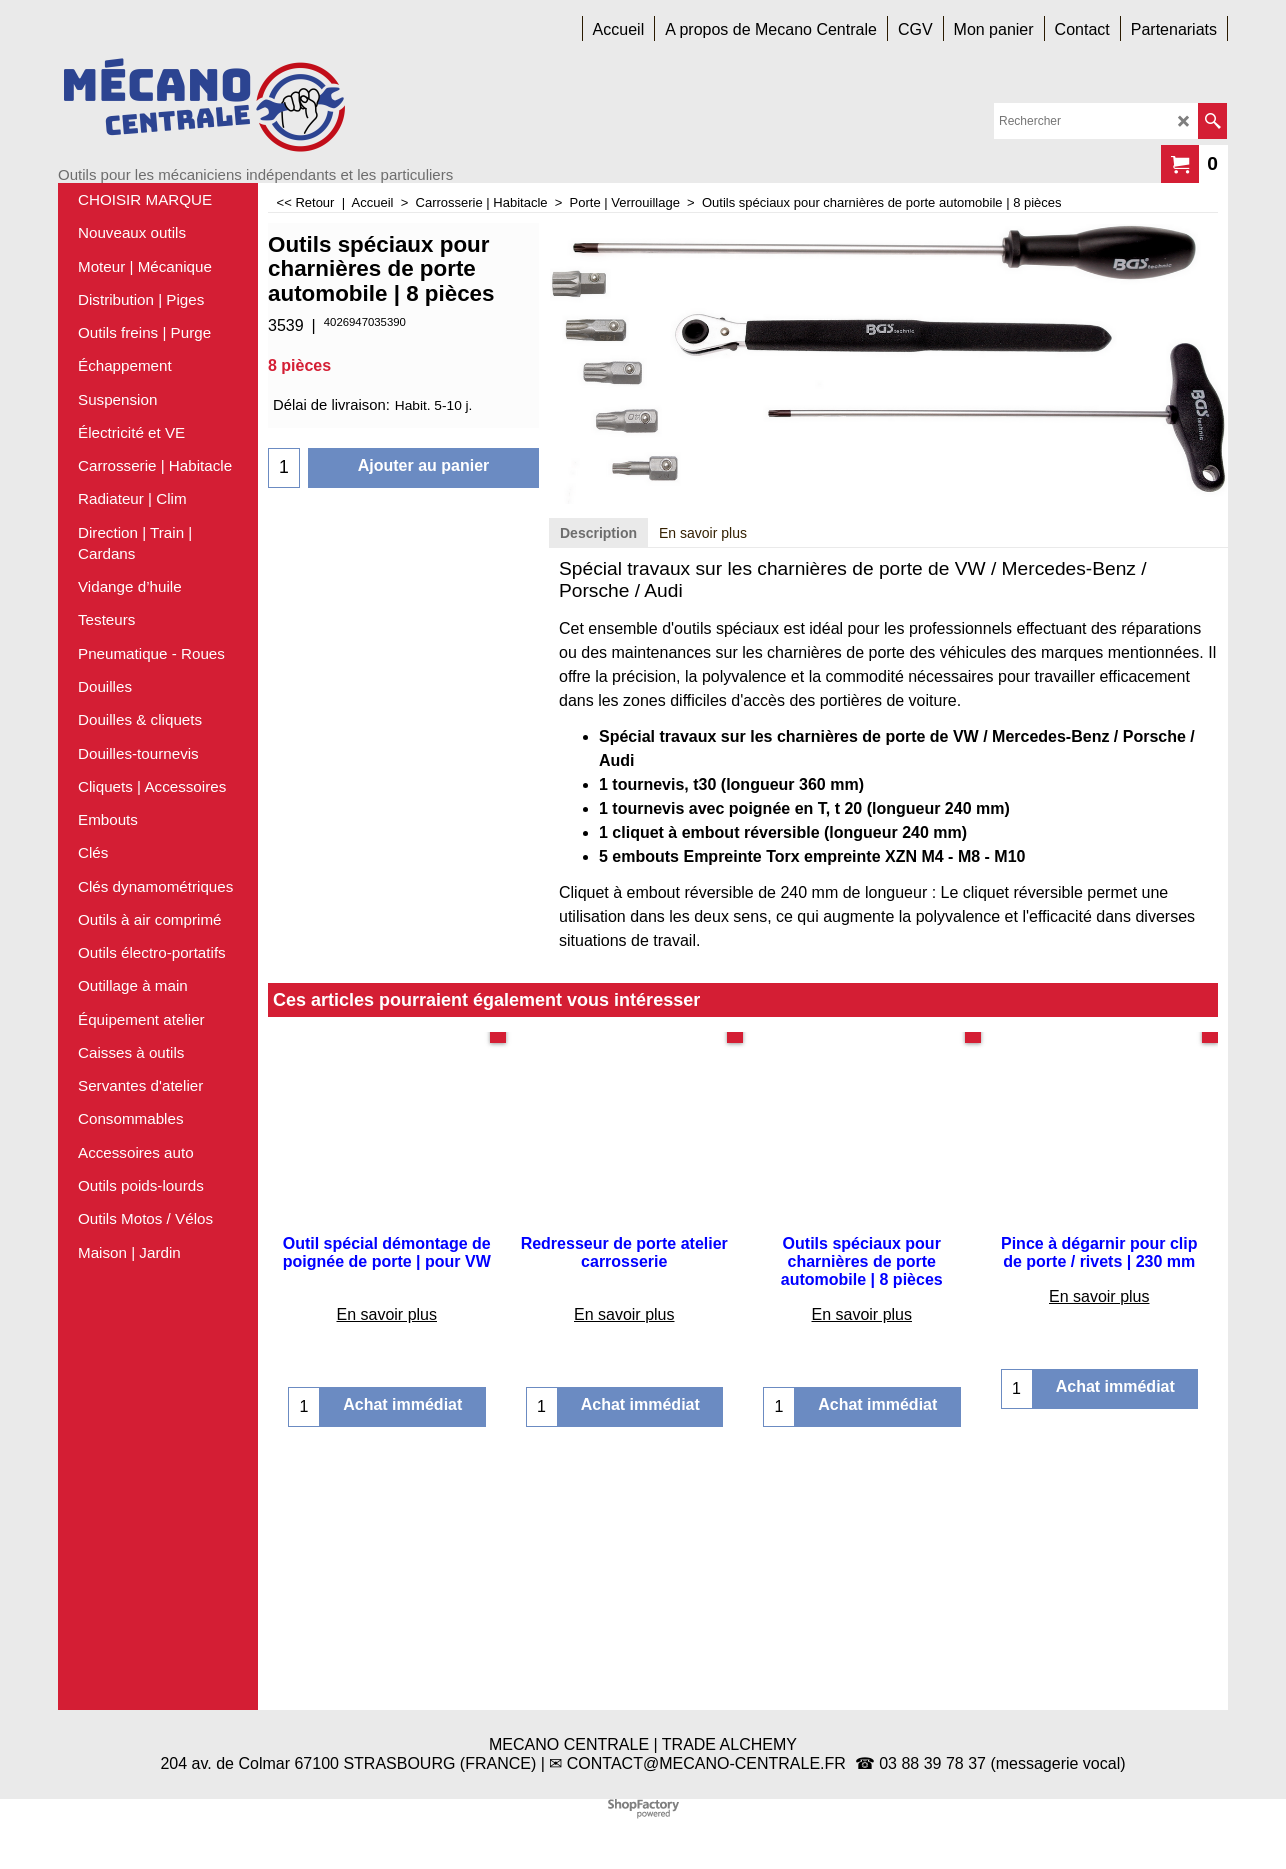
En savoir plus (703, 776)
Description (598, 776)
